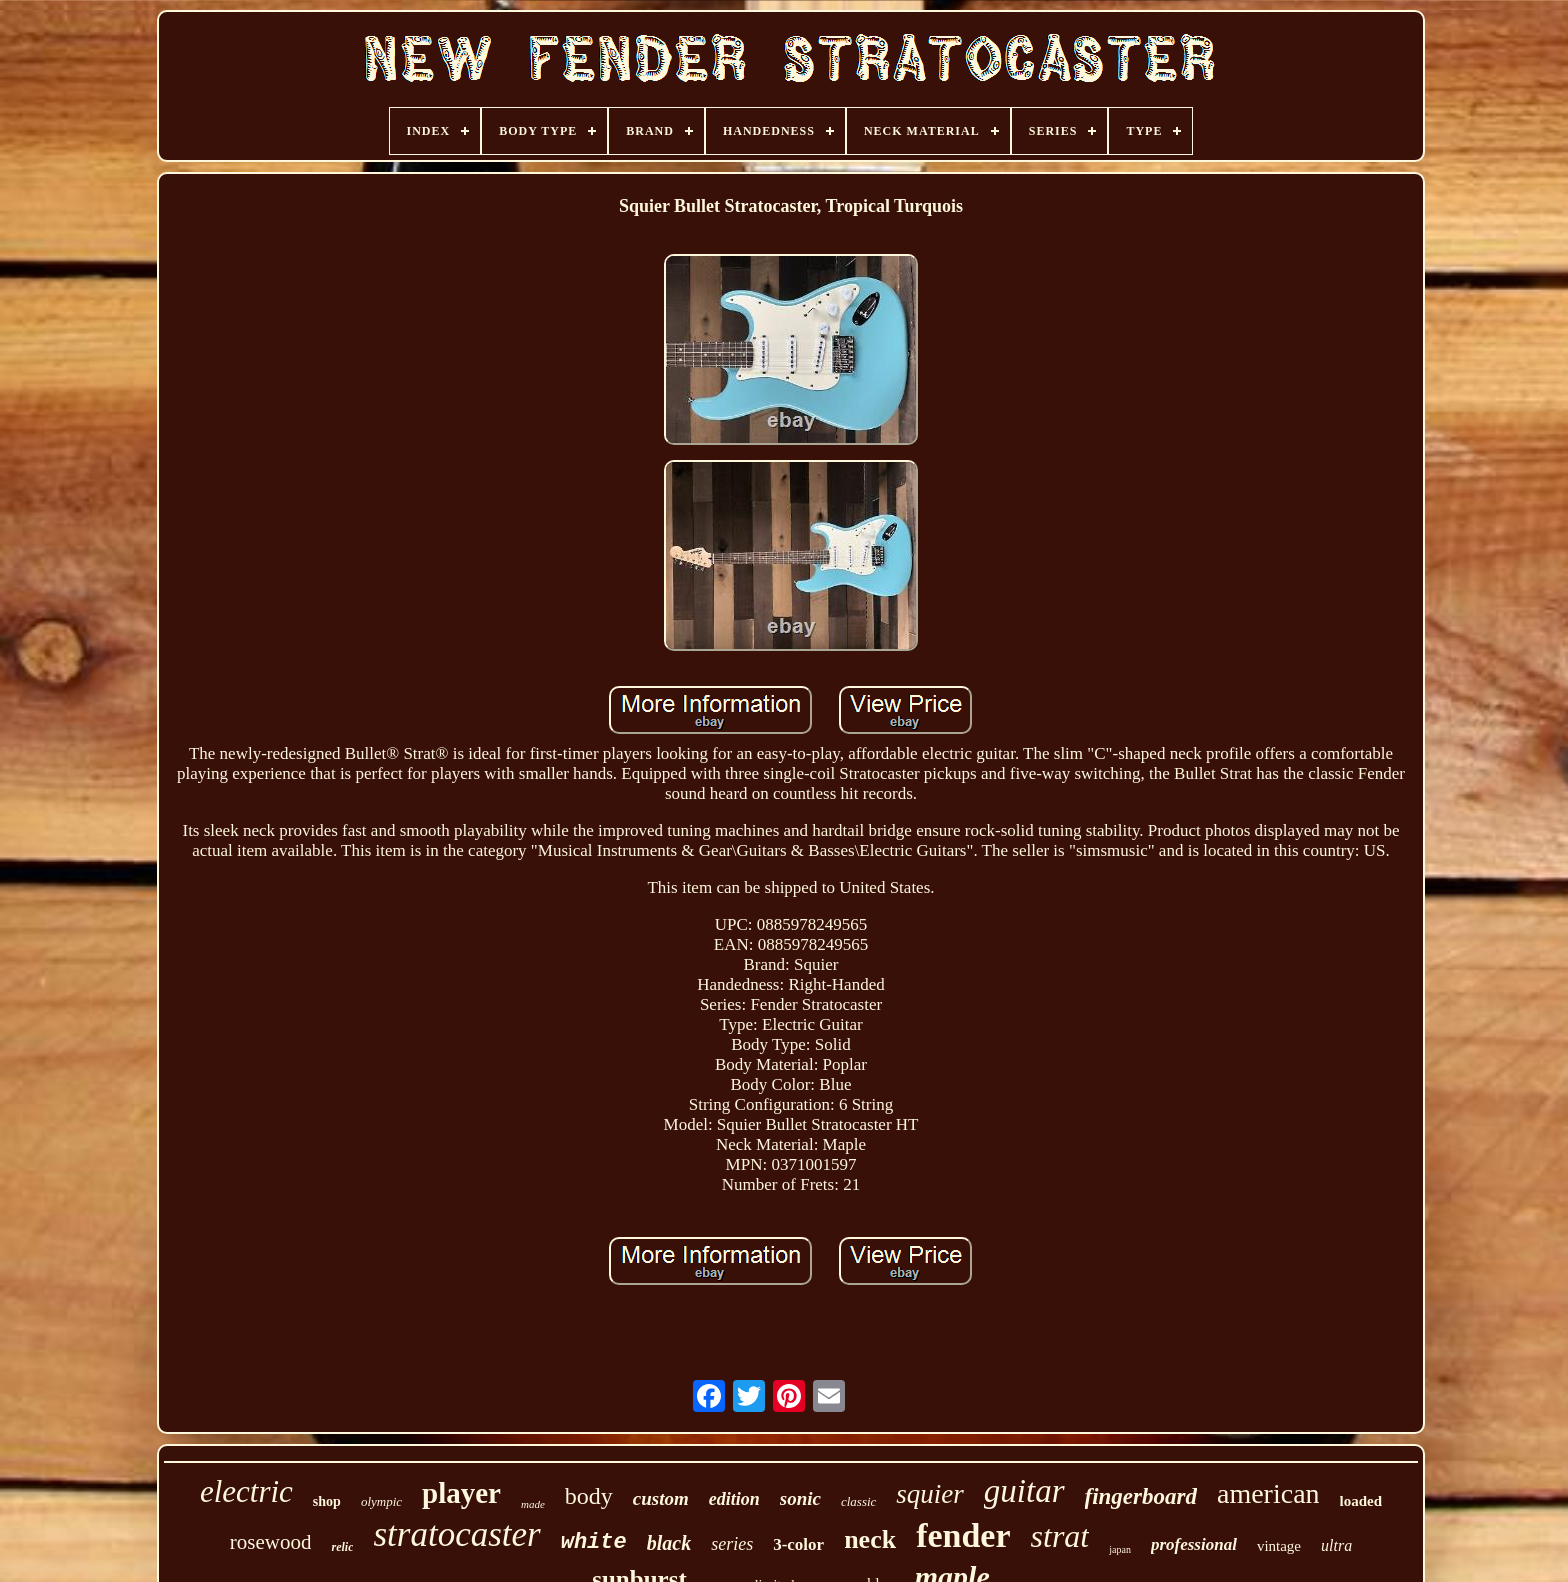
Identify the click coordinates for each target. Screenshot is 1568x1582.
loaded (1361, 1501)
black (669, 1543)
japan (1120, 1549)
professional (1194, 1544)
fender (963, 1535)
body (589, 1496)
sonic (800, 1498)
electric (246, 1491)
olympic (381, 1501)
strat (1060, 1536)
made (533, 1504)
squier (930, 1494)
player (461, 1493)
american (1268, 1493)
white (594, 1542)
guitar (1024, 1491)
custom (661, 1498)
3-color (798, 1544)
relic (342, 1547)
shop (327, 1501)
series (732, 1544)
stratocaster (456, 1534)
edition (734, 1499)
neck (870, 1539)
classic (858, 1501)
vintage (1279, 1546)
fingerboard (1141, 1496)
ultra (1336, 1545)
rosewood (271, 1542)
